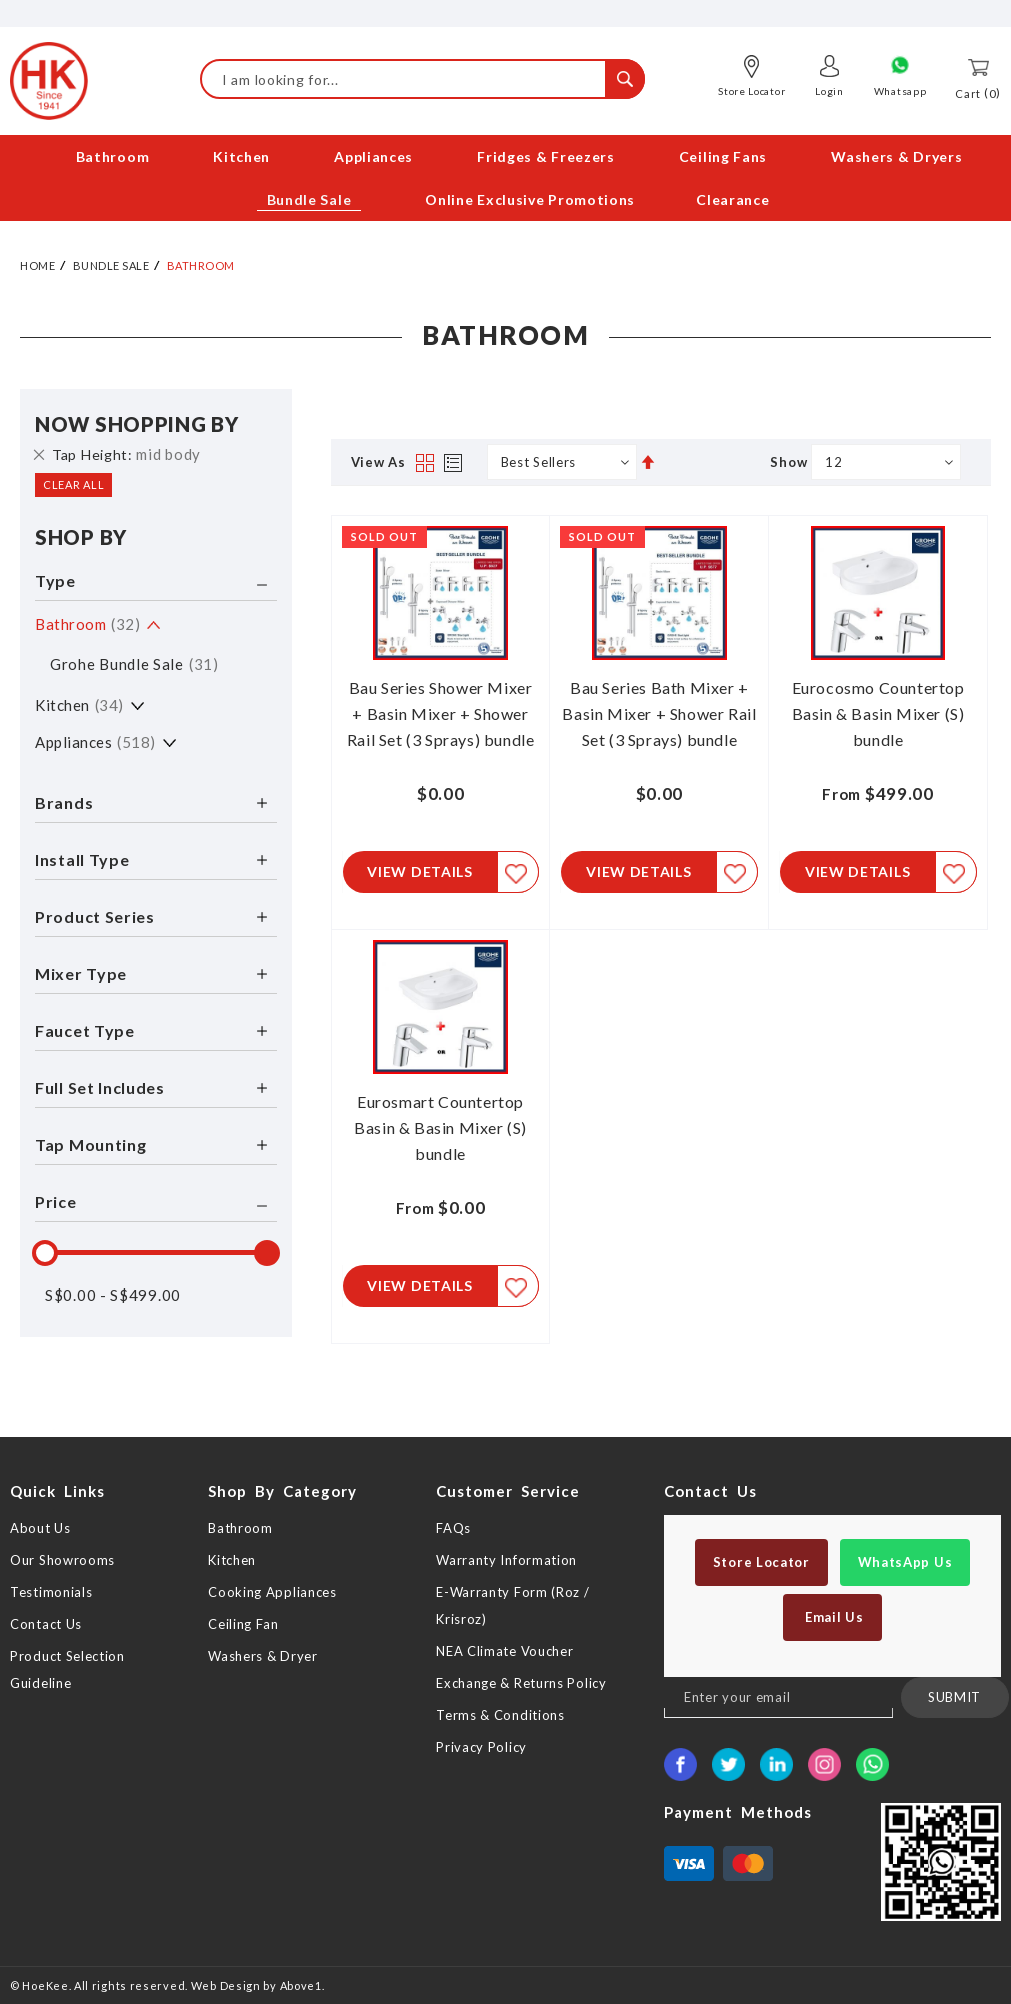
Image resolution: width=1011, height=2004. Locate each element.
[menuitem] (114, 156)
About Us (40, 1528)
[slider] (45, 1252)
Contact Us (46, 1624)
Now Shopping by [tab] (137, 423)
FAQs (453, 1528)
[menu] (505, 178)
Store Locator (751, 91)
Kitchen (79, 704)
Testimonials (51, 1592)
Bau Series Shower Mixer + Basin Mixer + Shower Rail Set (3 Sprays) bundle (441, 712)
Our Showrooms (62, 1560)
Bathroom (87, 623)
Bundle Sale (111, 264)
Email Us (832, 1617)
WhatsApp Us (905, 1562)
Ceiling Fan (243, 1624)
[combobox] (422, 79)
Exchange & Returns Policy (521, 1683)
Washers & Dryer (263, 1656)
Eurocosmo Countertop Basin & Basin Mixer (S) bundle (878, 712)
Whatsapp (900, 91)
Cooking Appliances (272, 1592)
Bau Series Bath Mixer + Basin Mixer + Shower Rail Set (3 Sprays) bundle (659, 712)
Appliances (95, 741)
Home (37, 264)
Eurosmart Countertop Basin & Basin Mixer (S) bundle (440, 1128)
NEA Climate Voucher (504, 1651)
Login (829, 91)
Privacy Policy (481, 1747)
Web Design (226, 1985)
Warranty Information (506, 1560)
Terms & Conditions (500, 1715)
